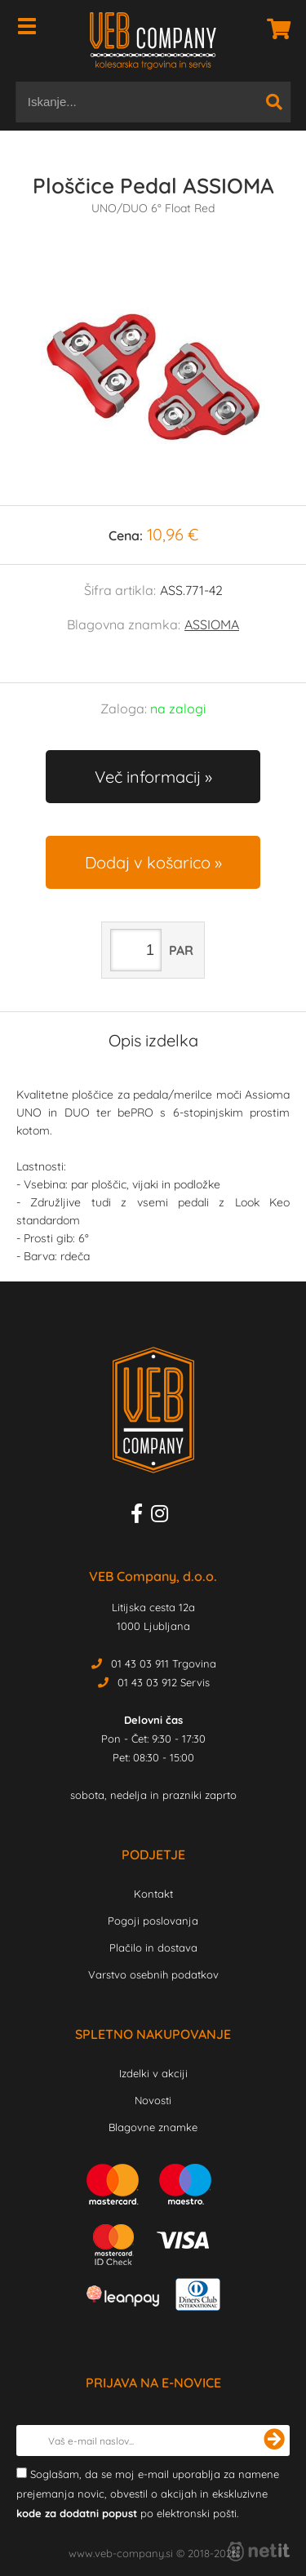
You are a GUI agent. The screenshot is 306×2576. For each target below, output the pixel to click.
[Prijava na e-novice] (274, 2440)
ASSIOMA (211, 624)
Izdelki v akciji (153, 2073)
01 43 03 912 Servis (164, 1682)
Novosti (153, 2100)
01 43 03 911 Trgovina (163, 1663)
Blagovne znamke (153, 2127)
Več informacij (148, 776)
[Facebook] (141, 1516)
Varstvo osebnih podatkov (153, 1974)
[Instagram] (163, 1516)
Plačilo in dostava (153, 1947)
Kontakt (153, 1893)
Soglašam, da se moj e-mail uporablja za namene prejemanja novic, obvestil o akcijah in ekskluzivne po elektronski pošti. (147, 2493)
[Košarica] (274, 28)
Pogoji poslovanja (153, 1920)
